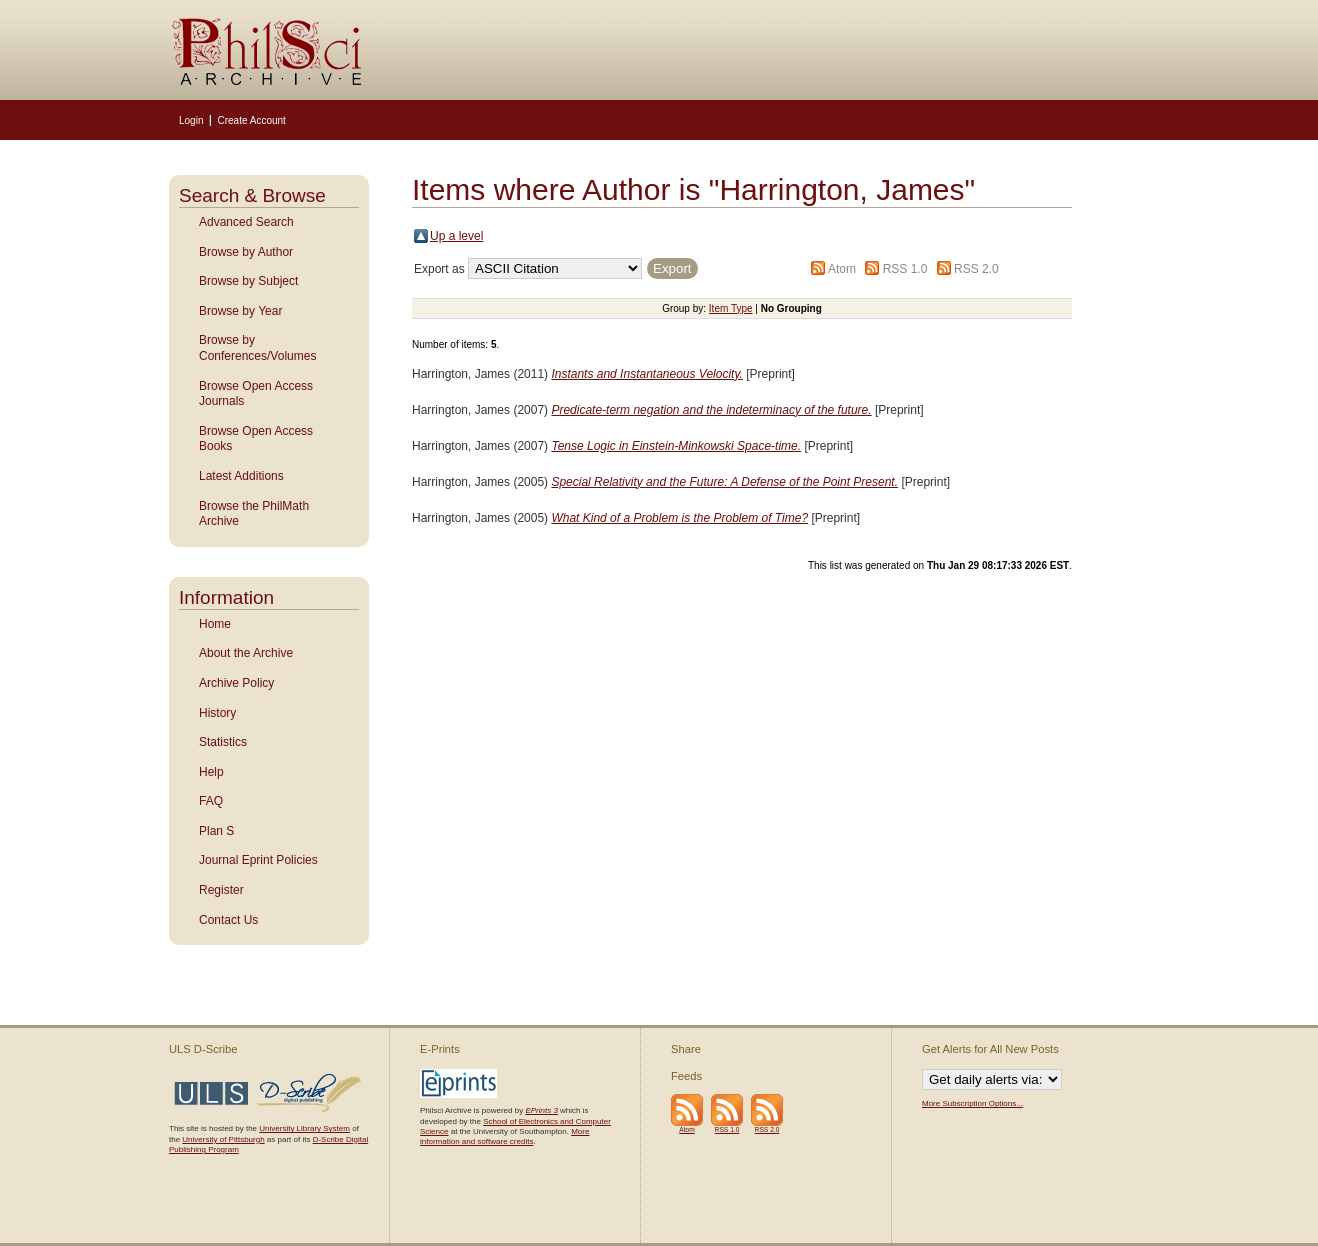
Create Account (251, 120)
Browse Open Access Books (256, 439)
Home (215, 624)
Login (191, 120)
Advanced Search (246, 222)
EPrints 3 (541, 1110)
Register (221, 890)
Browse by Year (240, 311)
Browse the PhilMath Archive (254, 514)
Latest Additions (241, 476)
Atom (842, 269)
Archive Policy (236, 683)
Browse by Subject (248, 281)
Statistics (223, 742)
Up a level (456, 236)
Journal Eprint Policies (258, 860)
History (217, 713)
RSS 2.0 (976, 269)
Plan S (216, 831)
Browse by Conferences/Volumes (257, 348)
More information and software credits (504, 1136)
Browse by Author (246, 252)
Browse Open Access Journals (256, 394)
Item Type (731, 308)
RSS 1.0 (905, 269)
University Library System (304, 1128)
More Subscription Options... (972, 1103)
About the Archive (246, 653)
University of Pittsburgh (223, 1139)
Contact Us (228, 920)
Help (211, 772)
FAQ (211, 801)
